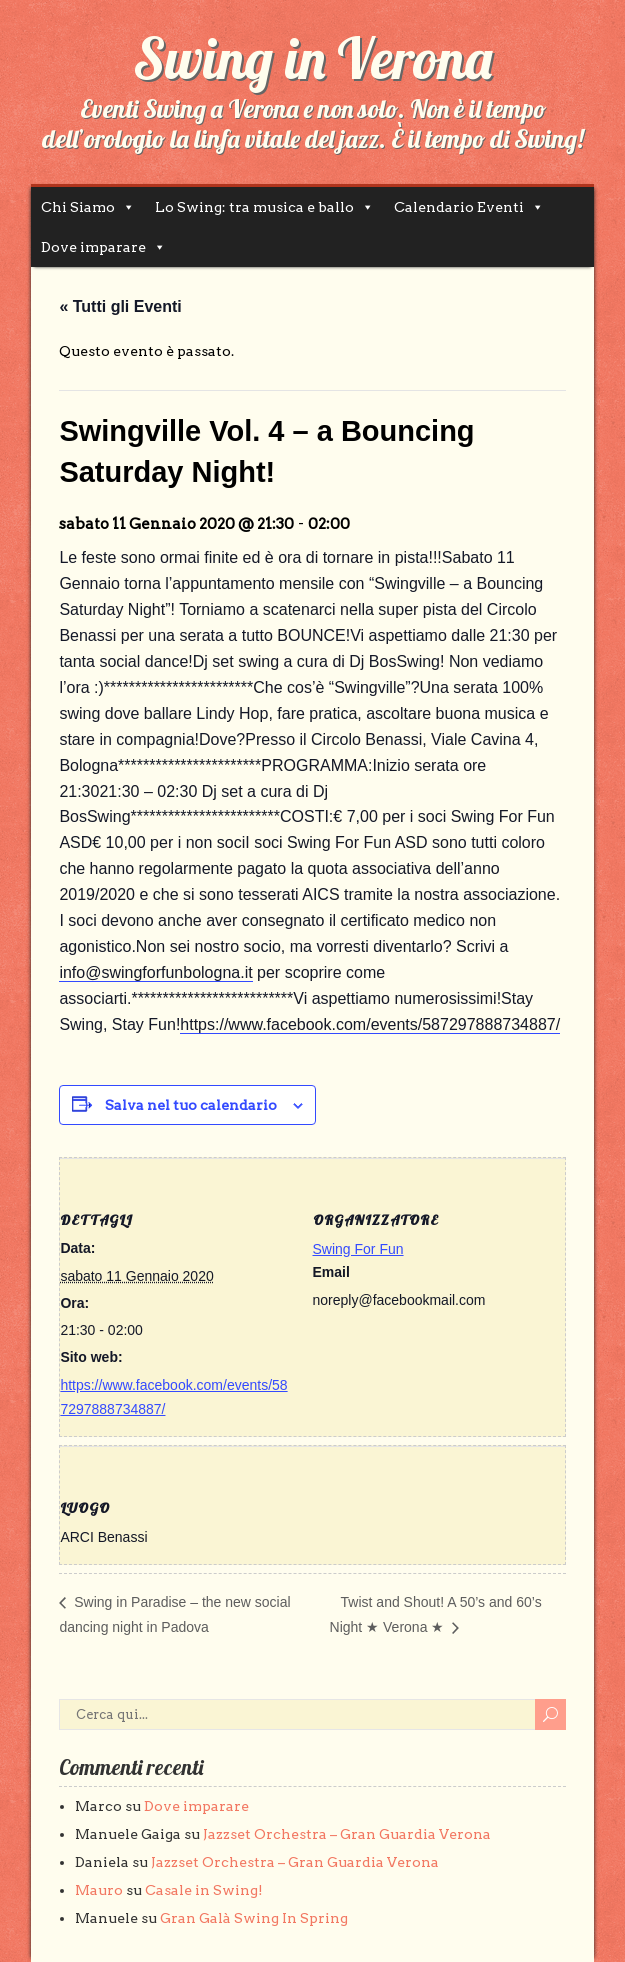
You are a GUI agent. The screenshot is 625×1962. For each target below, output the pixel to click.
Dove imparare (93, 247)
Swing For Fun (358, 1249)
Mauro (99, 1890)
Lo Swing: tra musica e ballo (254, 207)
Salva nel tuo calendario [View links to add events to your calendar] (191, 1105)
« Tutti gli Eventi (120, 306)
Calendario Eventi (459, 207)
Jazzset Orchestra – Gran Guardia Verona (347, 1834)
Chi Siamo (78, 207)
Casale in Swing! (204, 1890)
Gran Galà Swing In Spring (254, 1918)
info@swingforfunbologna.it (155, 972)
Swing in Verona (312, 58)
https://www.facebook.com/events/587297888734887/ (370, 1024)
